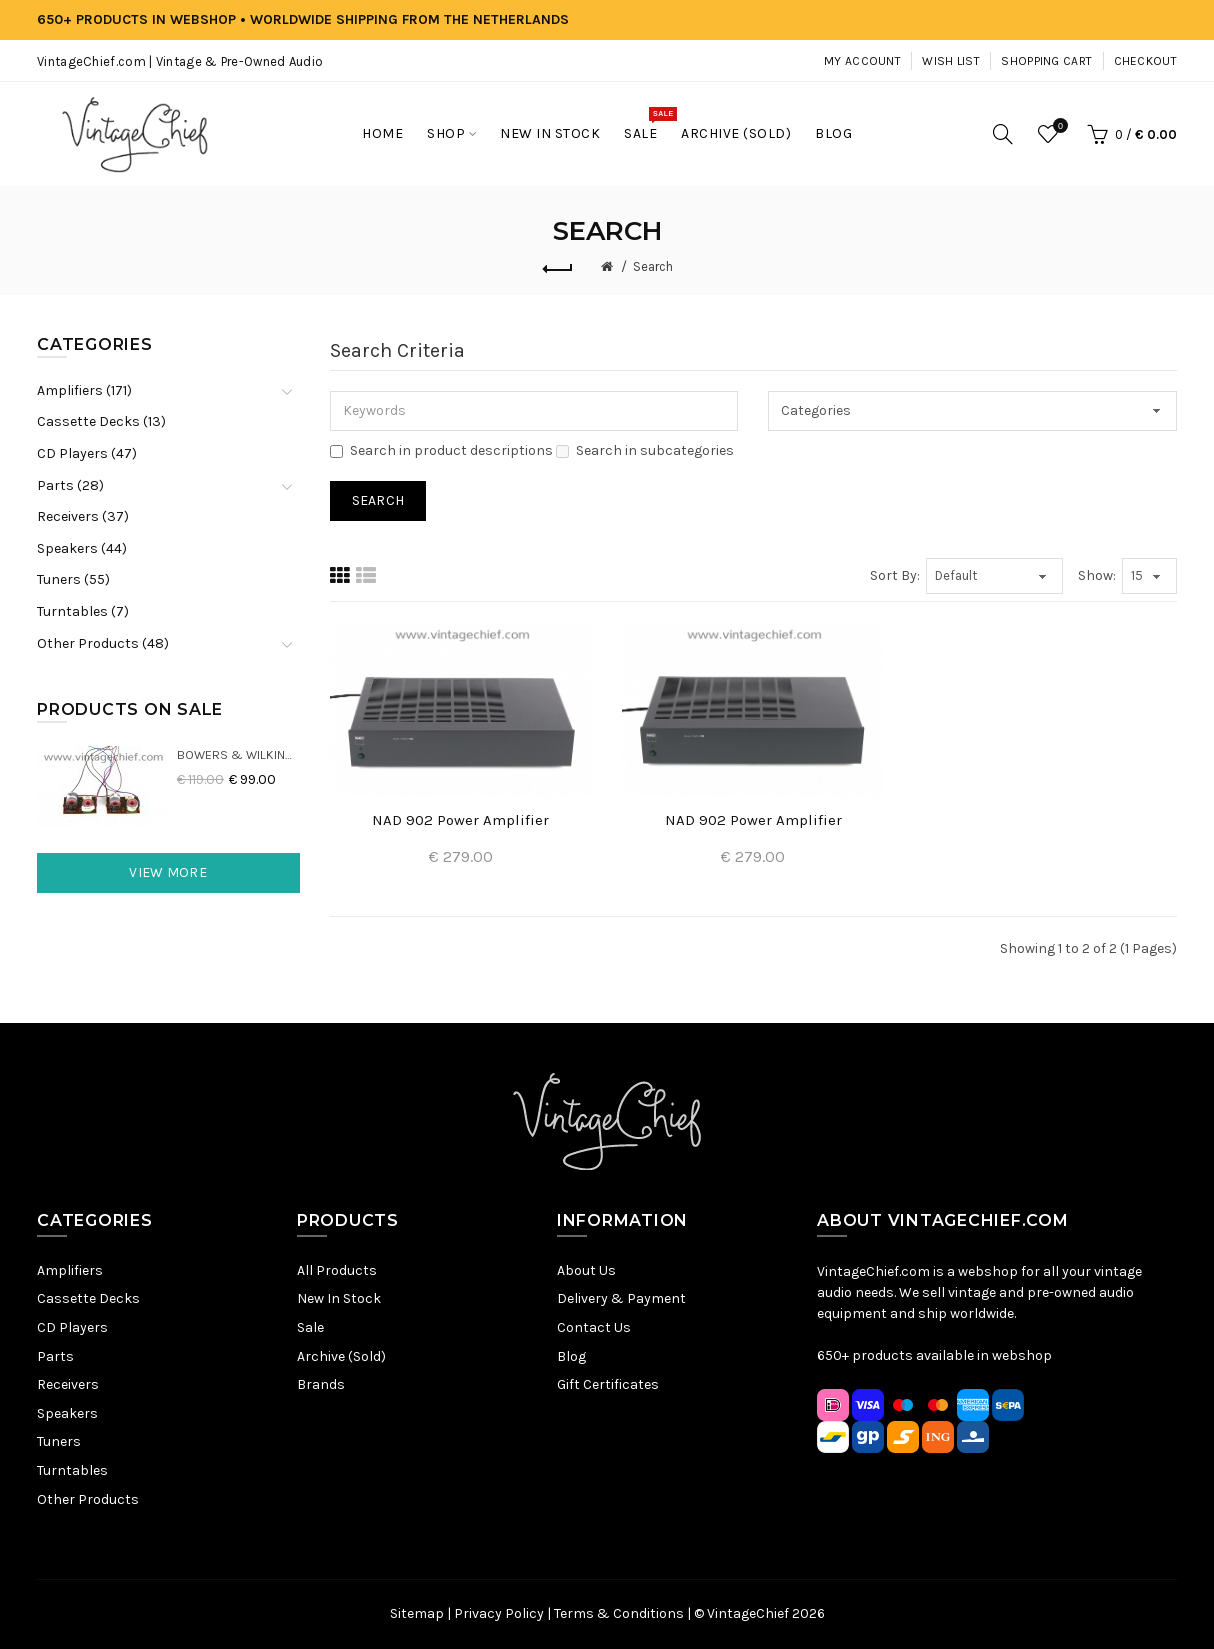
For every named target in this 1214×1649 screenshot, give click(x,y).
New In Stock (339, 1298)
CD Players (72, 1327)
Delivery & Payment (621, 1298)
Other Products (88, 1499)
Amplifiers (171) (84, 390)
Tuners (59, 1441)
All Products (337, 1270)
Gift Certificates (608, 1384)
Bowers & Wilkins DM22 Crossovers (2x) (238, 754)
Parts (55, 1356)
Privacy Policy (499, 1613)
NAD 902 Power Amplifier (460, 820)
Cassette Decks (88, 1298)
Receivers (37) (83, 516)
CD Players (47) (87, 453)
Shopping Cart (1046, 61)
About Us (586, 1270)
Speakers (67, 1413)
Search (653, 266)
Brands (321, 1384)
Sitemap (417, 1613)
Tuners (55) (73, 579)
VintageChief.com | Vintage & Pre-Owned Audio (180, 61)
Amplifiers (70, 1270)
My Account (862, 61)
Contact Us (594, 1327)
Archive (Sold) (341, 1356)
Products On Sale (130, 709)
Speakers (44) (82, 548)
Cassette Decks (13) (101, 421)
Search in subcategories (645, 450)
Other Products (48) (103, 643)
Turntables (72, 1470)
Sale (310, 1327)
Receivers (68, 1384)
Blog (571, 1356)
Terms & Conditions (619, 1613)
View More (168, 872)
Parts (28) (70, 485)
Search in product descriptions (441, 450)
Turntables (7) (83, 611)
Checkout (1145, 61)
